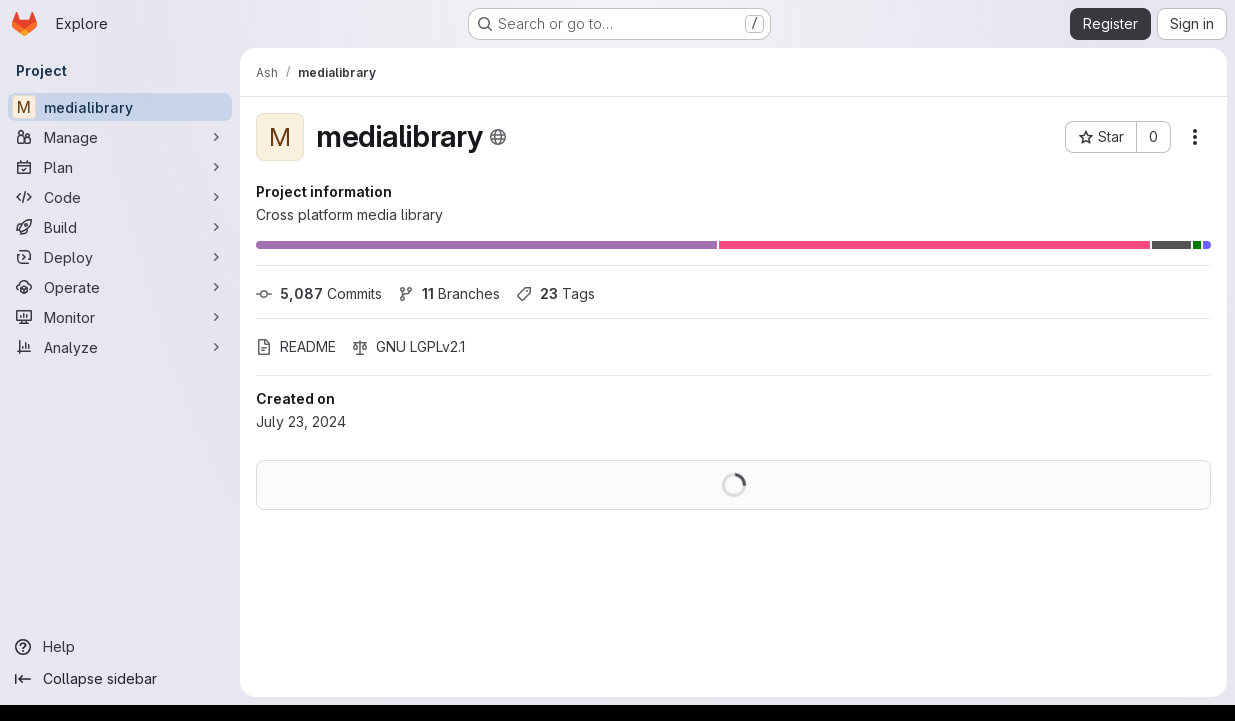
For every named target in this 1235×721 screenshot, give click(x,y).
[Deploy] (120, 257)
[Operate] (120, 287)
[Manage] (120, 137)
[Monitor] (120, 317)
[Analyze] (120, 347)
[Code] (120, 197)
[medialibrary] (120, 107)
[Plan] (120, 167)
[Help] (120, 647)
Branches (449, 293)
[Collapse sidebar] (120, 679)
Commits (319, 293)
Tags (555, 293)
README (296, 346)
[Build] (120, 227)
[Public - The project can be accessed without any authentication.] (498, 137)
